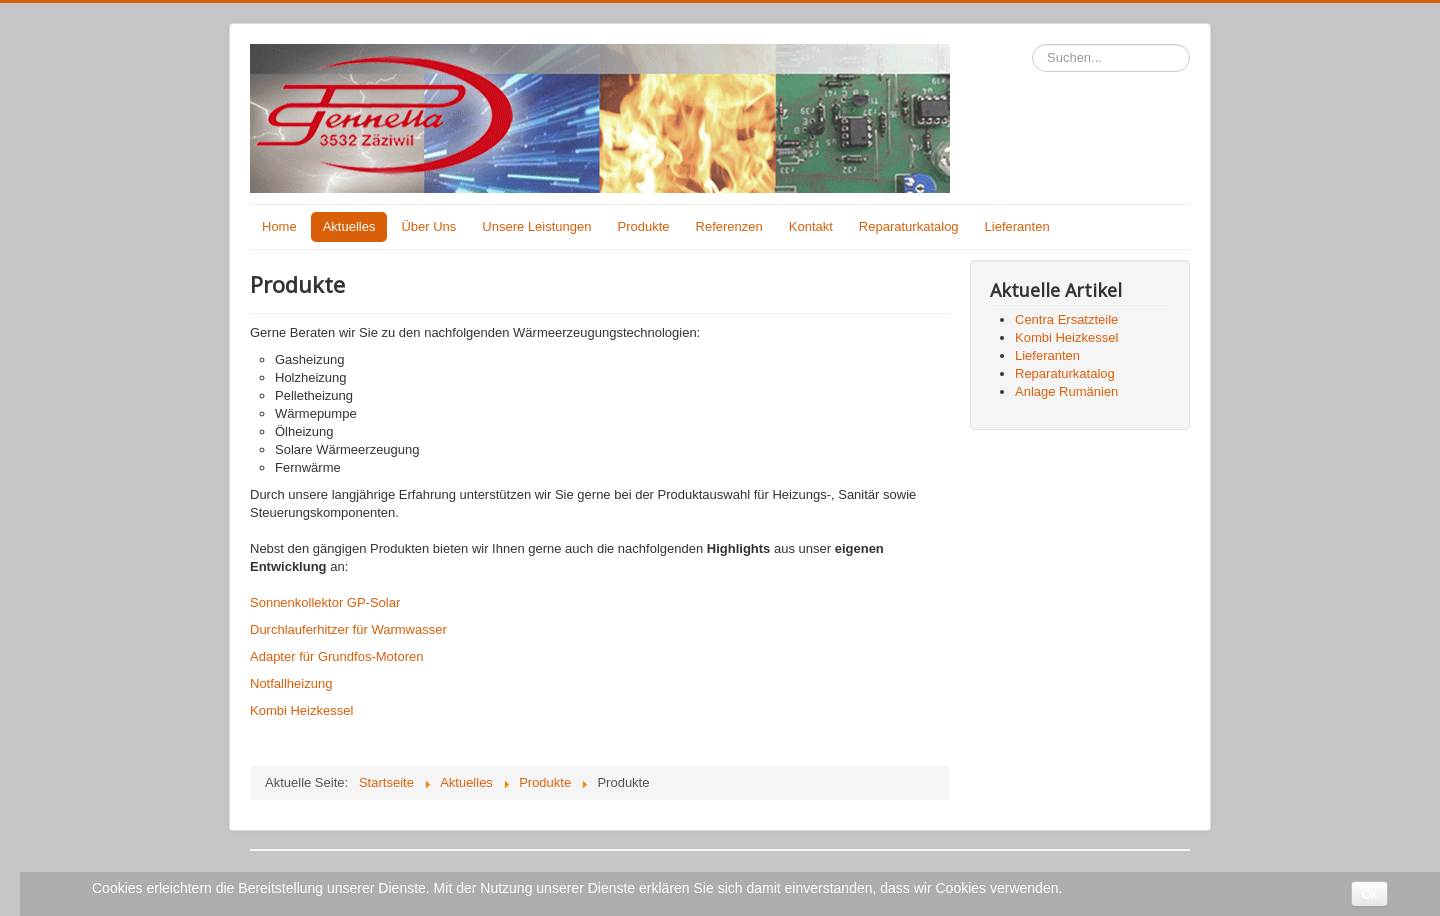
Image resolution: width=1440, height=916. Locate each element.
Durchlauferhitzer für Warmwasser (348, 629)
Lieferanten (1017, 226)
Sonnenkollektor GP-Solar (325, 602)
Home (279, 226)
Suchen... (1032, 44)
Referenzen (729, 226)
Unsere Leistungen (536, 226)
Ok (1369, 894)
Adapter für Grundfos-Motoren (336, 656)
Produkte (644, 226)
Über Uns (428, 226)
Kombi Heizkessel (301, 710)
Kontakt (811, 226)
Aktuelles (349, 226)
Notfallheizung (291, 683)
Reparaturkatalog (909, 226)
